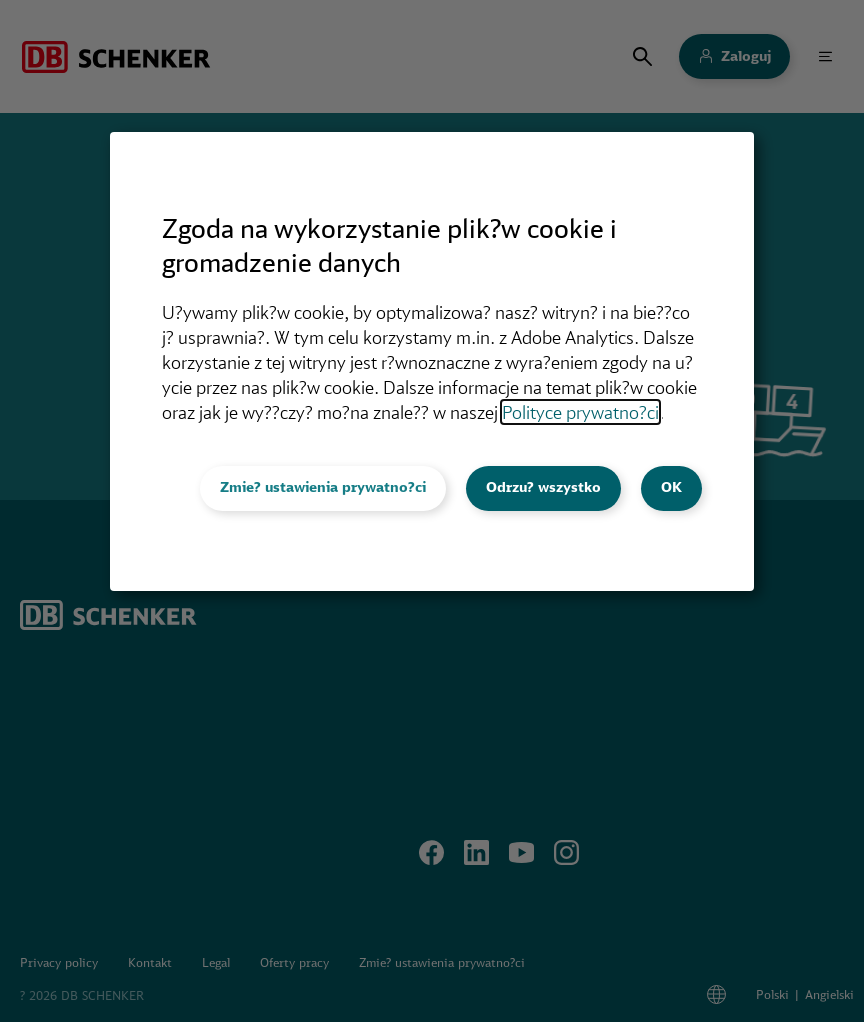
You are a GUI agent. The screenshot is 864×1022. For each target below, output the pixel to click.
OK (671, 487)
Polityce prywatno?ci (580, 412)
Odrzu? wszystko (543, 487)
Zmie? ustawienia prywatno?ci (323, 487)
